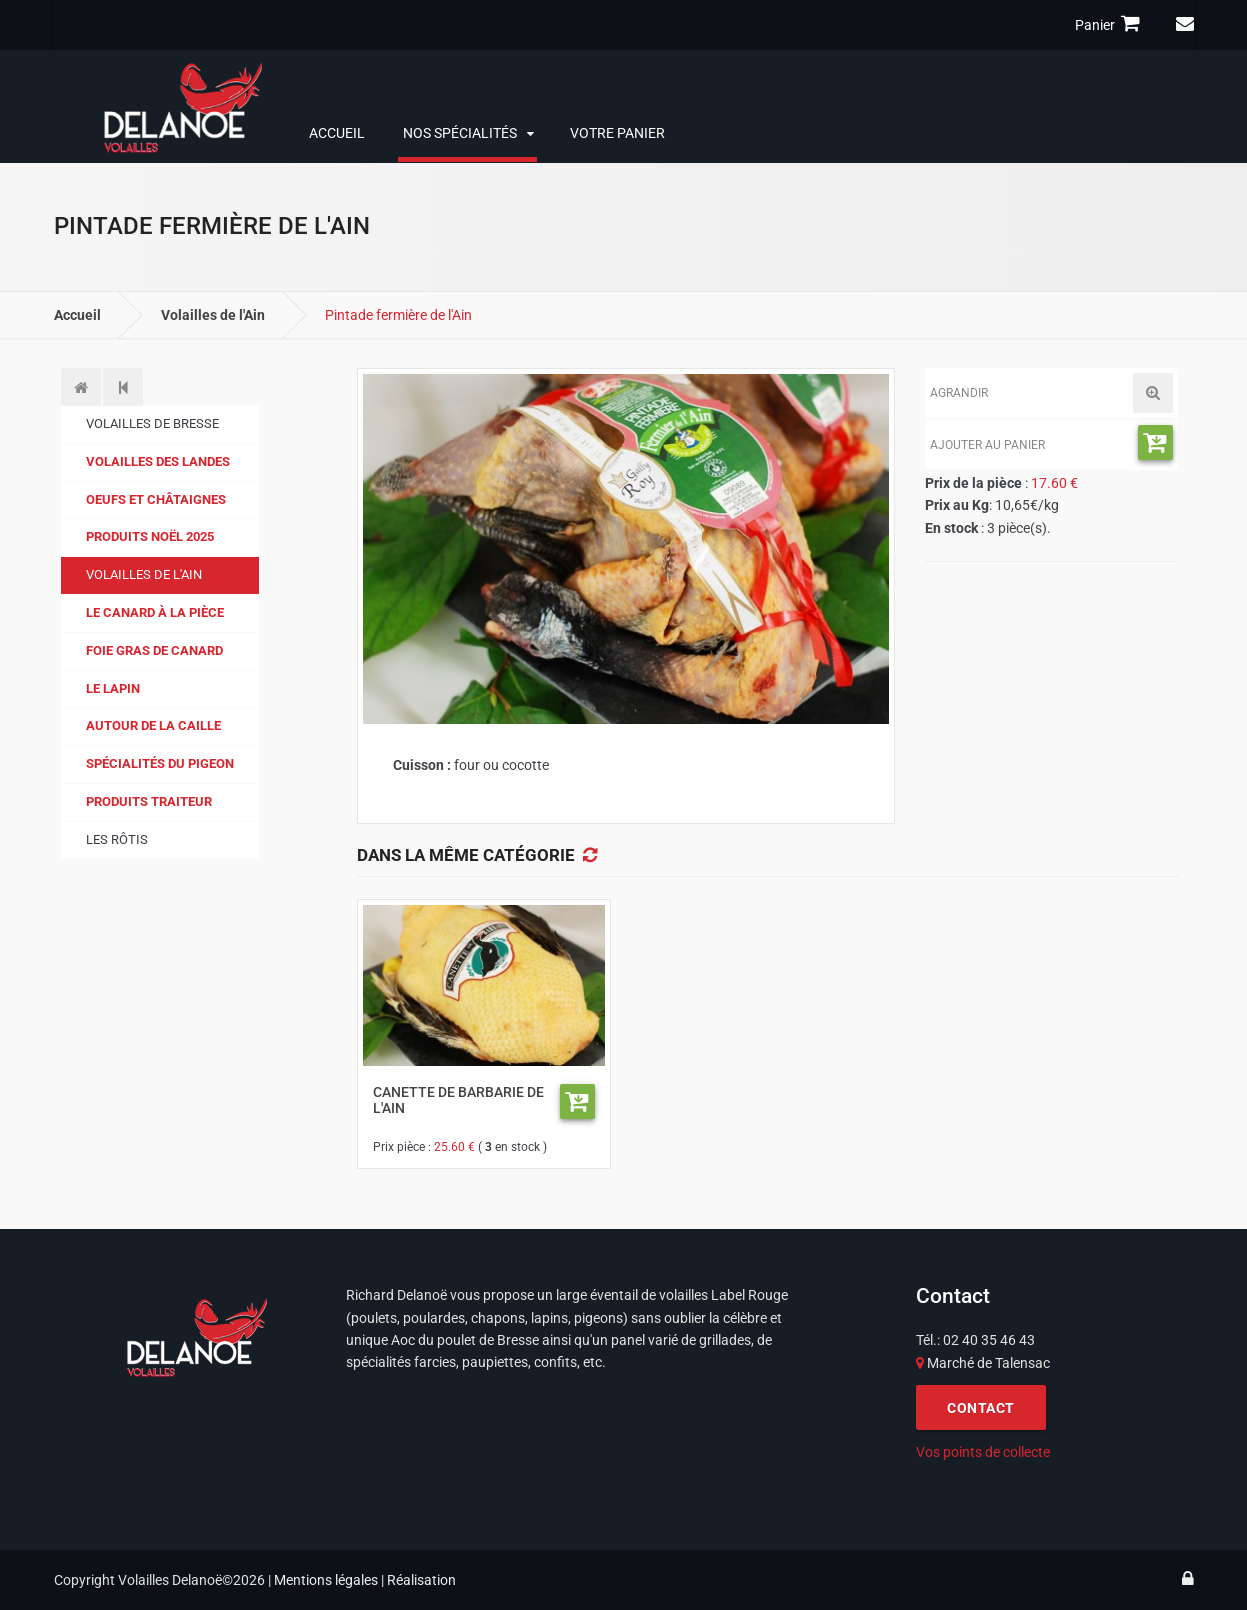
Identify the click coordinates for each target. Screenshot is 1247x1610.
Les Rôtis (117, 839)
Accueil (337, 133)
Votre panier (617, 133)
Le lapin (113, 688)
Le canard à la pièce (155, 612)
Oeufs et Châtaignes (156, 499)
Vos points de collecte (983, 1452)
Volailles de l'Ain (213, 315)
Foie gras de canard (154, 650)
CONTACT (981, 1408)
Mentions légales (326, 1580)
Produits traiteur (149, 801)
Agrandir (959, 393)
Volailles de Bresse (152, 423)
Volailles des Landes (158, 461)
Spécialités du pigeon (160, 763)
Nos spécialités (460, 133)
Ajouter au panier (987, 445)
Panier (1110, 24)
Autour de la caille (153, 725)
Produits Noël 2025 (150, 536)
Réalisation (421, 1580)
